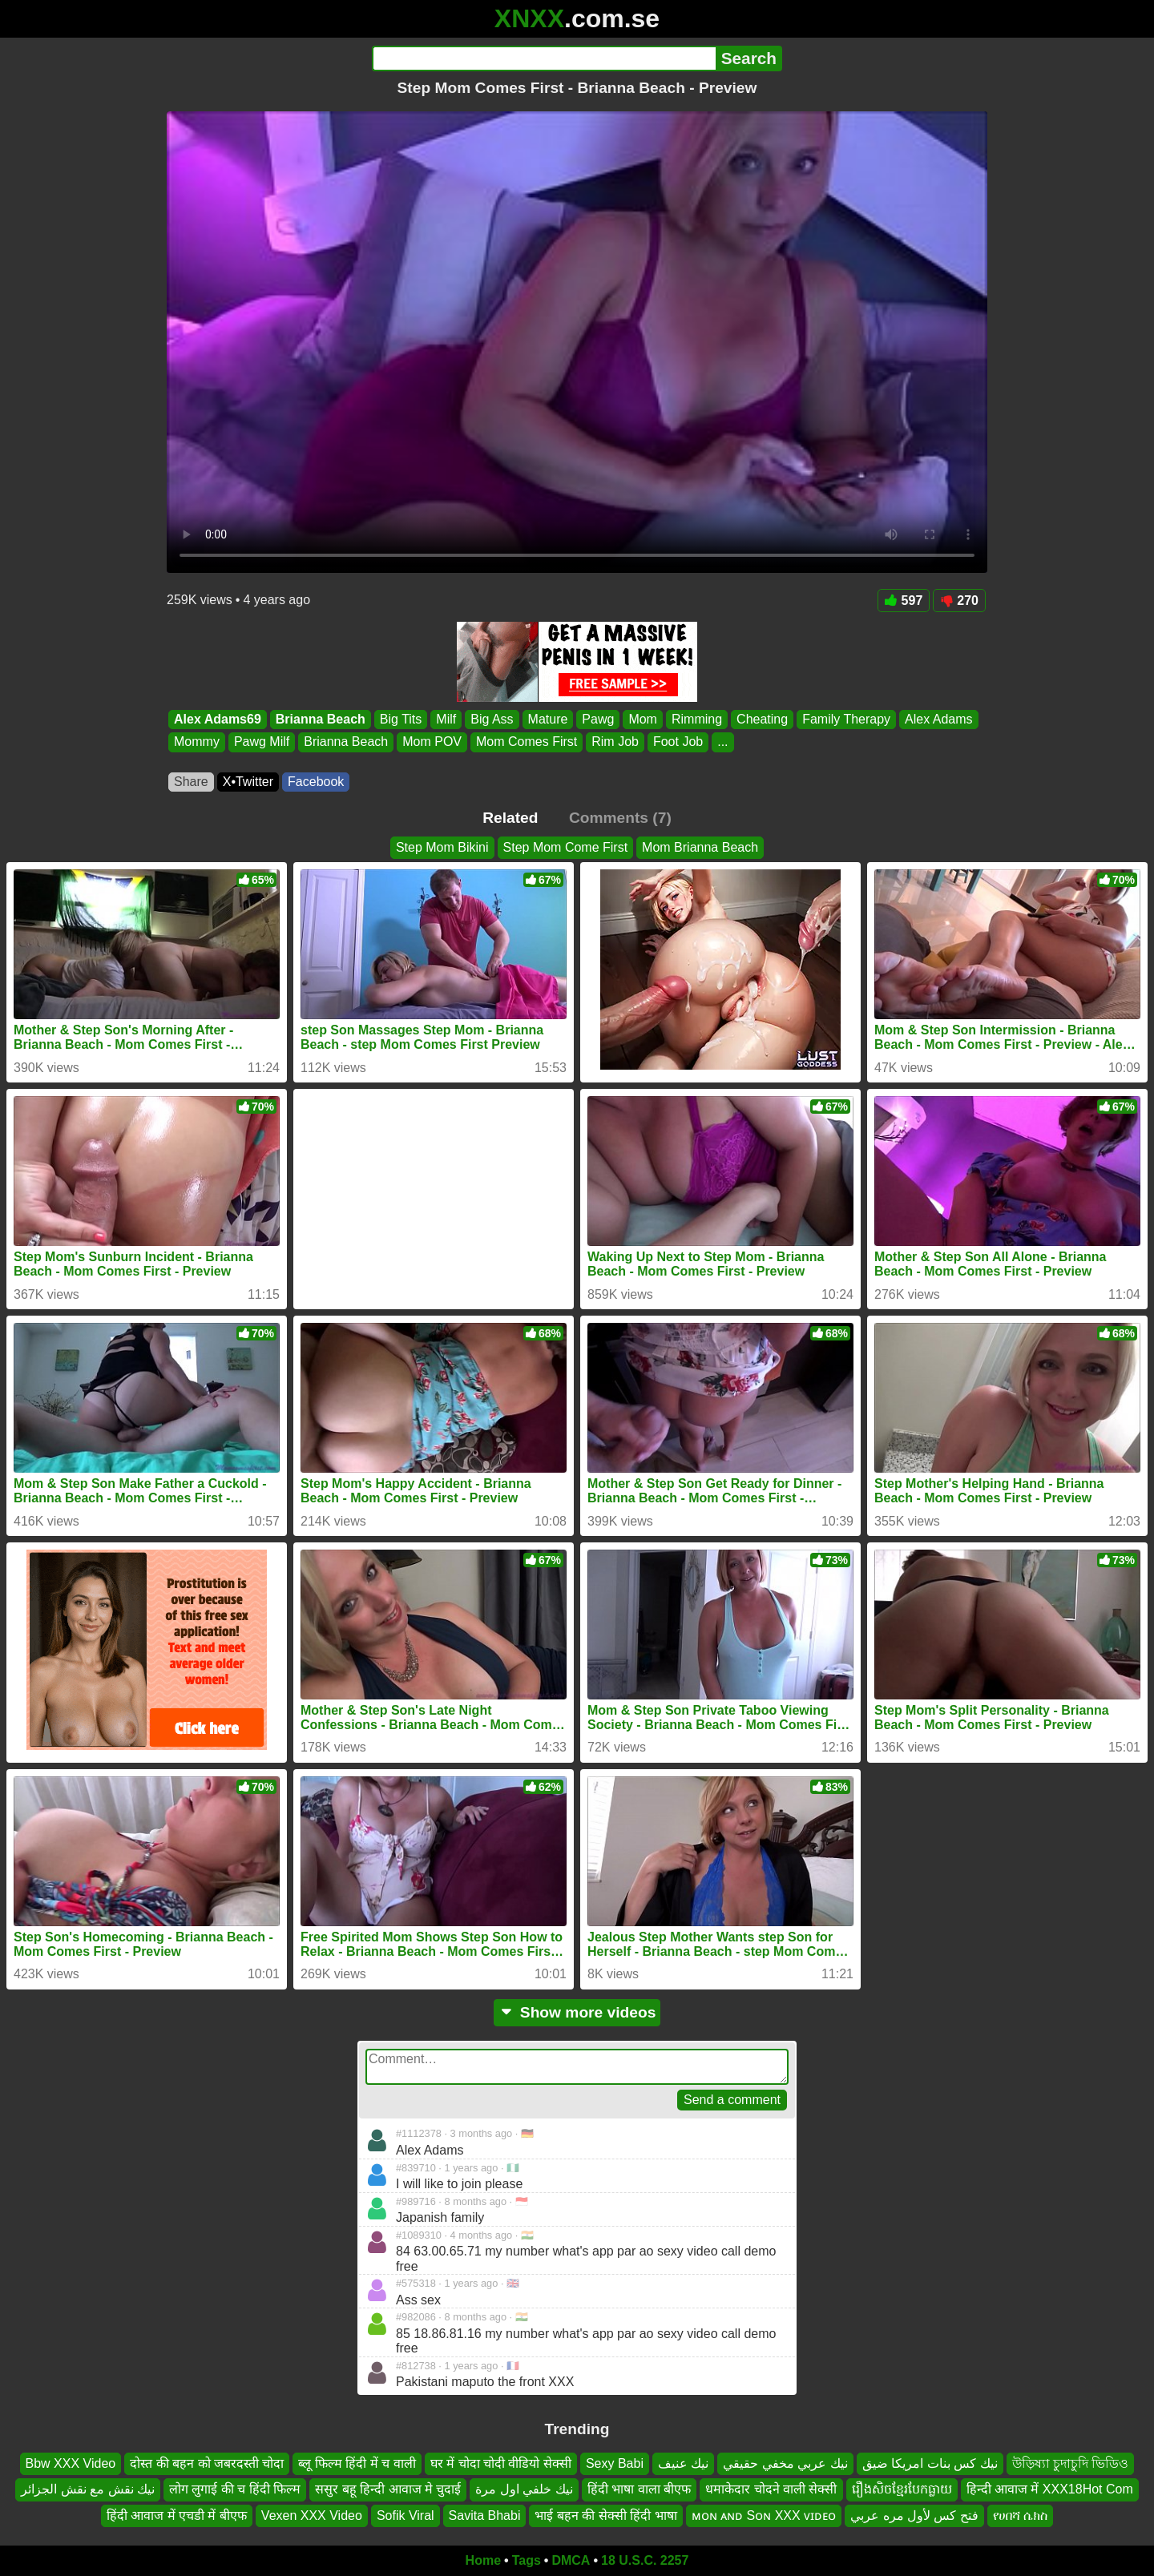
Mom (642, 719)
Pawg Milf (261, 742)
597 (904, 600)
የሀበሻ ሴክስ (1020, 2515)
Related (510, 817)
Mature (548, 719)
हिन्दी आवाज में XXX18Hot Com (1049, 2489)
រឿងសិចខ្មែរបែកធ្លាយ (902, 2489)
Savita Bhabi (485, 2515)
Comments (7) (620, 817)
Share (191, 781)
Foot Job (678, 742)
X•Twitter (248, 781)
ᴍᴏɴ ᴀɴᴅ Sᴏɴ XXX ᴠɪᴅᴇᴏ (764, 2515)
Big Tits (401, 719)
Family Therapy (846, 719)
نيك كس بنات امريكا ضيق (930, 2463)
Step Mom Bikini (442, 847)
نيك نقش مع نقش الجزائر (88, 2489)
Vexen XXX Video (311, 2515)
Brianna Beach (320, 719)
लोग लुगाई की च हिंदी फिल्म (235, 2489)
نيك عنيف (683, 2463)
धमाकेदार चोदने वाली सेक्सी (771, 2489)
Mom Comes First (526, 742)
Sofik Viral (405, 2515)
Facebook (316, 781)
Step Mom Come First (565, 847)
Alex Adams (938, 719)
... (722, 742)
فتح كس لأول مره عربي (914, 2515)
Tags (526, 2560)
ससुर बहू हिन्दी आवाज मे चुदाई (388, 2489)
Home (483, 2560)
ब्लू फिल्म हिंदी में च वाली (356, 2463)
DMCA (570, 2560)
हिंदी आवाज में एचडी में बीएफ (177, 2515)
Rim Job (615, 742)
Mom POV (432, 742)
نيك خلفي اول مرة (523, 2489)
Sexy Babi (615, 2463)
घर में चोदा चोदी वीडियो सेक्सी (500, 2463)
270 (959, 600)
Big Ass (491, 719)
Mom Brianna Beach (700, 847)
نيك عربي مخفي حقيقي (785, 2463)
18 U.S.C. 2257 (644, 2560)
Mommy (197, 742)
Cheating (762, 719)
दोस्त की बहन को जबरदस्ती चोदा (207, 2463)
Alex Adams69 (217, 719)
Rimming (697, 719)
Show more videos (577, 2012)
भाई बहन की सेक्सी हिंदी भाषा (605, 2515)
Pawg (598, 719)
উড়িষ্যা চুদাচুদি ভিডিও (1070, 2463)
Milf (446, 719)
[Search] (544, 58)
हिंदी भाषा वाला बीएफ (639, 2489)
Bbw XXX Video (71, 2463)
